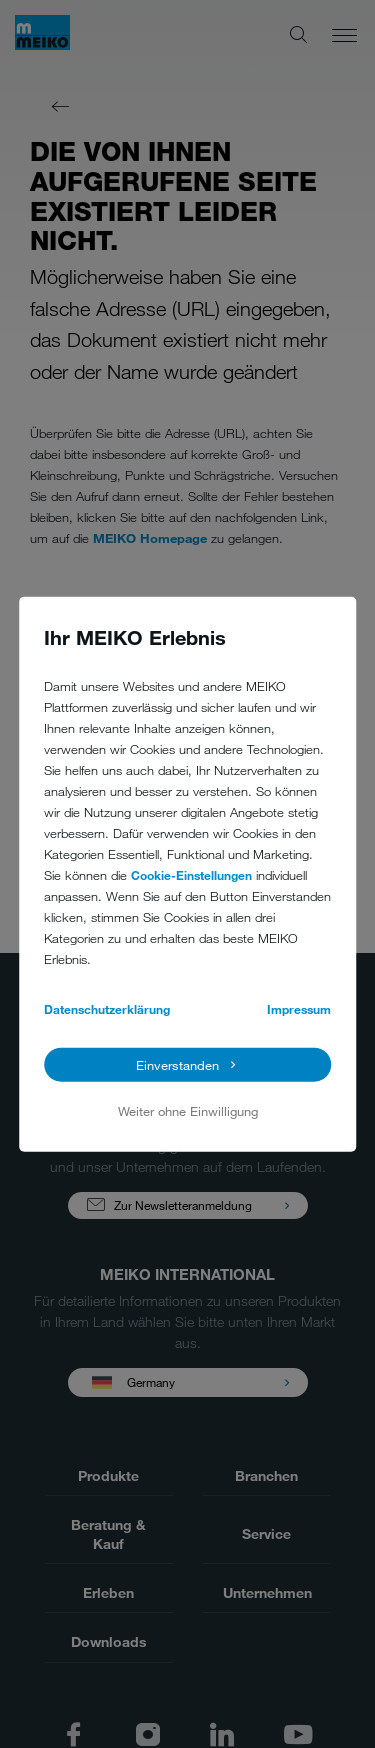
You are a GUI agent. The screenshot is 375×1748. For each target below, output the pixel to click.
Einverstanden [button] (177, 1065)
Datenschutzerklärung (107, 1008)
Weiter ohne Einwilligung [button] (188, 1111)
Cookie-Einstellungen (191, 874)
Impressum (299, 1008)
